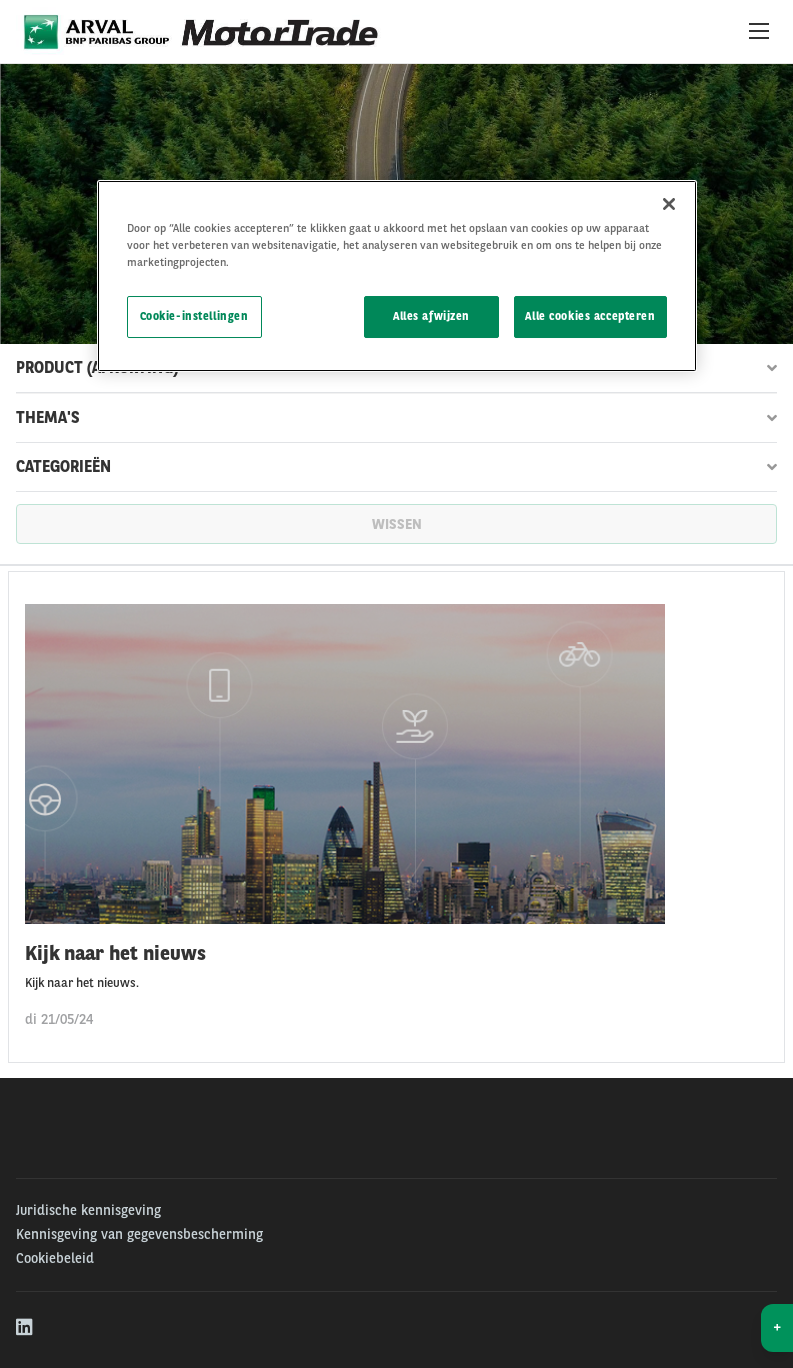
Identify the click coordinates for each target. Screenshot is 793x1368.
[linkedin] (25, 1328)
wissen (397, 524)
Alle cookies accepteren (590, 316)
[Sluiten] (669, 204)
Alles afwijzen (431, 316)
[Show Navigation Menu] (759, 32)
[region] (397, 276)
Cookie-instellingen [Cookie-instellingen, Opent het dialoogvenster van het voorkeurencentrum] (194, 316)
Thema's (396, 417)
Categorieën (396, 466)
